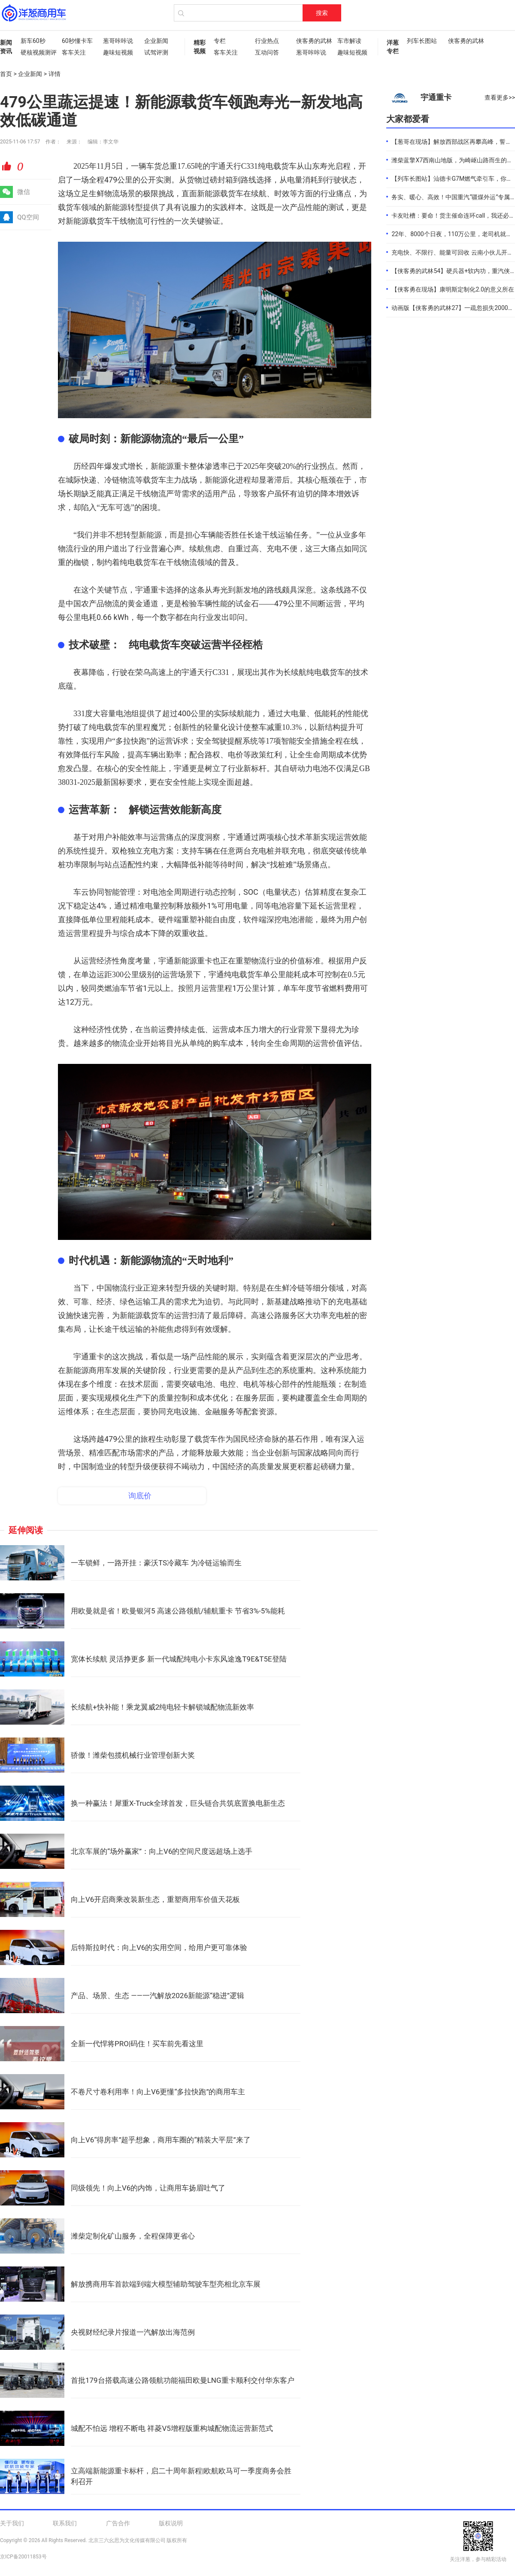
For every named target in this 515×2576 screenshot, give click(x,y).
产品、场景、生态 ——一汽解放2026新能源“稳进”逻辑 (157, 1995)
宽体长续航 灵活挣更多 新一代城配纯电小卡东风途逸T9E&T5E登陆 (179, 1659)
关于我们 (12, 2523)
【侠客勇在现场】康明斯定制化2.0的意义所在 (452, 289)
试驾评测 (156, 52)
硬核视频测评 (37, 52)
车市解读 (349, 40)
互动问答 (267, 52)
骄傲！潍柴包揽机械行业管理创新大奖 (133, 1755)
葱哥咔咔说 (118, 40)
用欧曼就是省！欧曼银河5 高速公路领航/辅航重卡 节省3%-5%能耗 (178, 1611)
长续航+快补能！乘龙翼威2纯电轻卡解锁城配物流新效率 (162, 1707)
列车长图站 (422, 40)
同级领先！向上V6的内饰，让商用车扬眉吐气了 (148, 2188)
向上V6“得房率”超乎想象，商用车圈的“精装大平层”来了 (161, 2140)
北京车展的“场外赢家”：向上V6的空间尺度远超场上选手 (161, 1851)
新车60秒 (33, 40)
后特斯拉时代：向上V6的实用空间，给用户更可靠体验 (159, 1947)
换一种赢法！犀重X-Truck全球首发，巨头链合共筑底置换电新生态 (178, 1803)
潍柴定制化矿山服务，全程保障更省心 (133, 2236)
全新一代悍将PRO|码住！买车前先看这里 (137, 2043)
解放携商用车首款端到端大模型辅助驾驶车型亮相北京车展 (166, 2284)
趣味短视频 (118, 52)
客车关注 (74, 52)
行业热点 (267, 40)
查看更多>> (500, 97)
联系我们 (65, 2523)
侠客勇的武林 (312, 40)
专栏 (220, 40)
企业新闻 (156, 40)
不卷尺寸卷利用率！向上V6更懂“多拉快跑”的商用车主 (158, 2091)
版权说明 (171, 2523)
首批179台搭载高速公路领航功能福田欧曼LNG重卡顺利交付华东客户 (182, 2380)
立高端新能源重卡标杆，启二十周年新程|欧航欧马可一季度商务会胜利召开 (181, 2476)
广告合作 (118, 2523)
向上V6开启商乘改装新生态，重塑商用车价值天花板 (155, 1899)
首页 (6, 73)
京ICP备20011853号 (23, 2557)
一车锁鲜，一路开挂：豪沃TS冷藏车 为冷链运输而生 (156, 1562)
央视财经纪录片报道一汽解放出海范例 (133, 2332)
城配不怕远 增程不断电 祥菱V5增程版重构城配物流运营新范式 (172, 2428)
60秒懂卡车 (77, 40)
